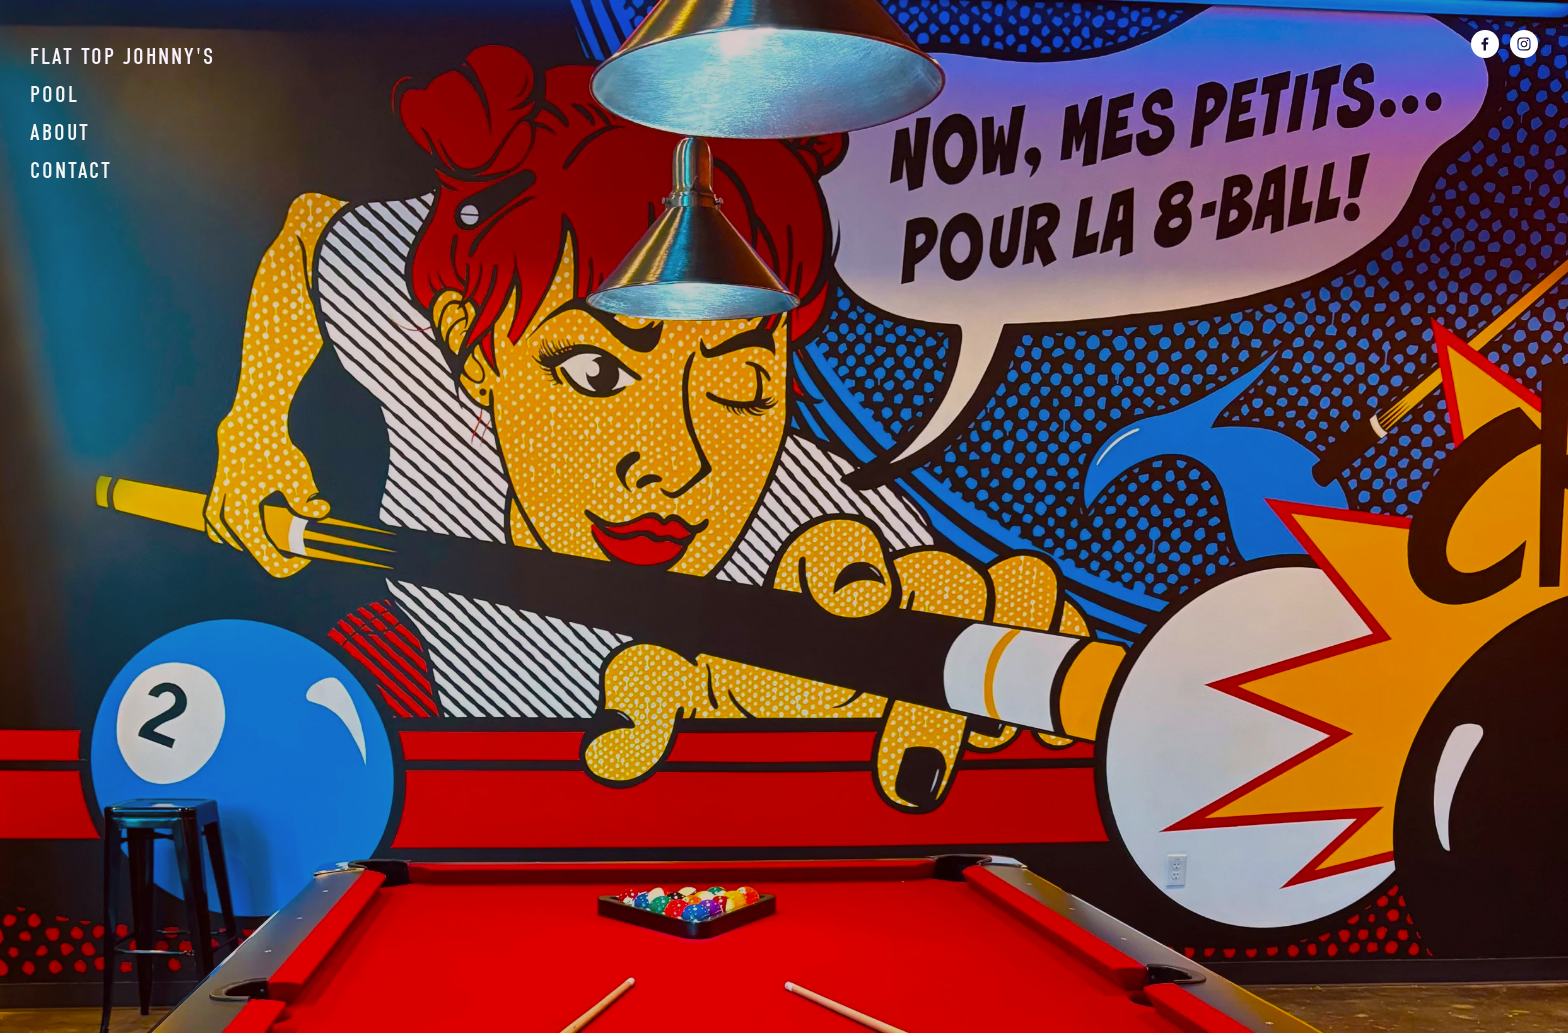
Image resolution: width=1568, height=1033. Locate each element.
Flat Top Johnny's (122, 56)
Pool (54, 94)
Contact (71, 170)
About (60, 132)
